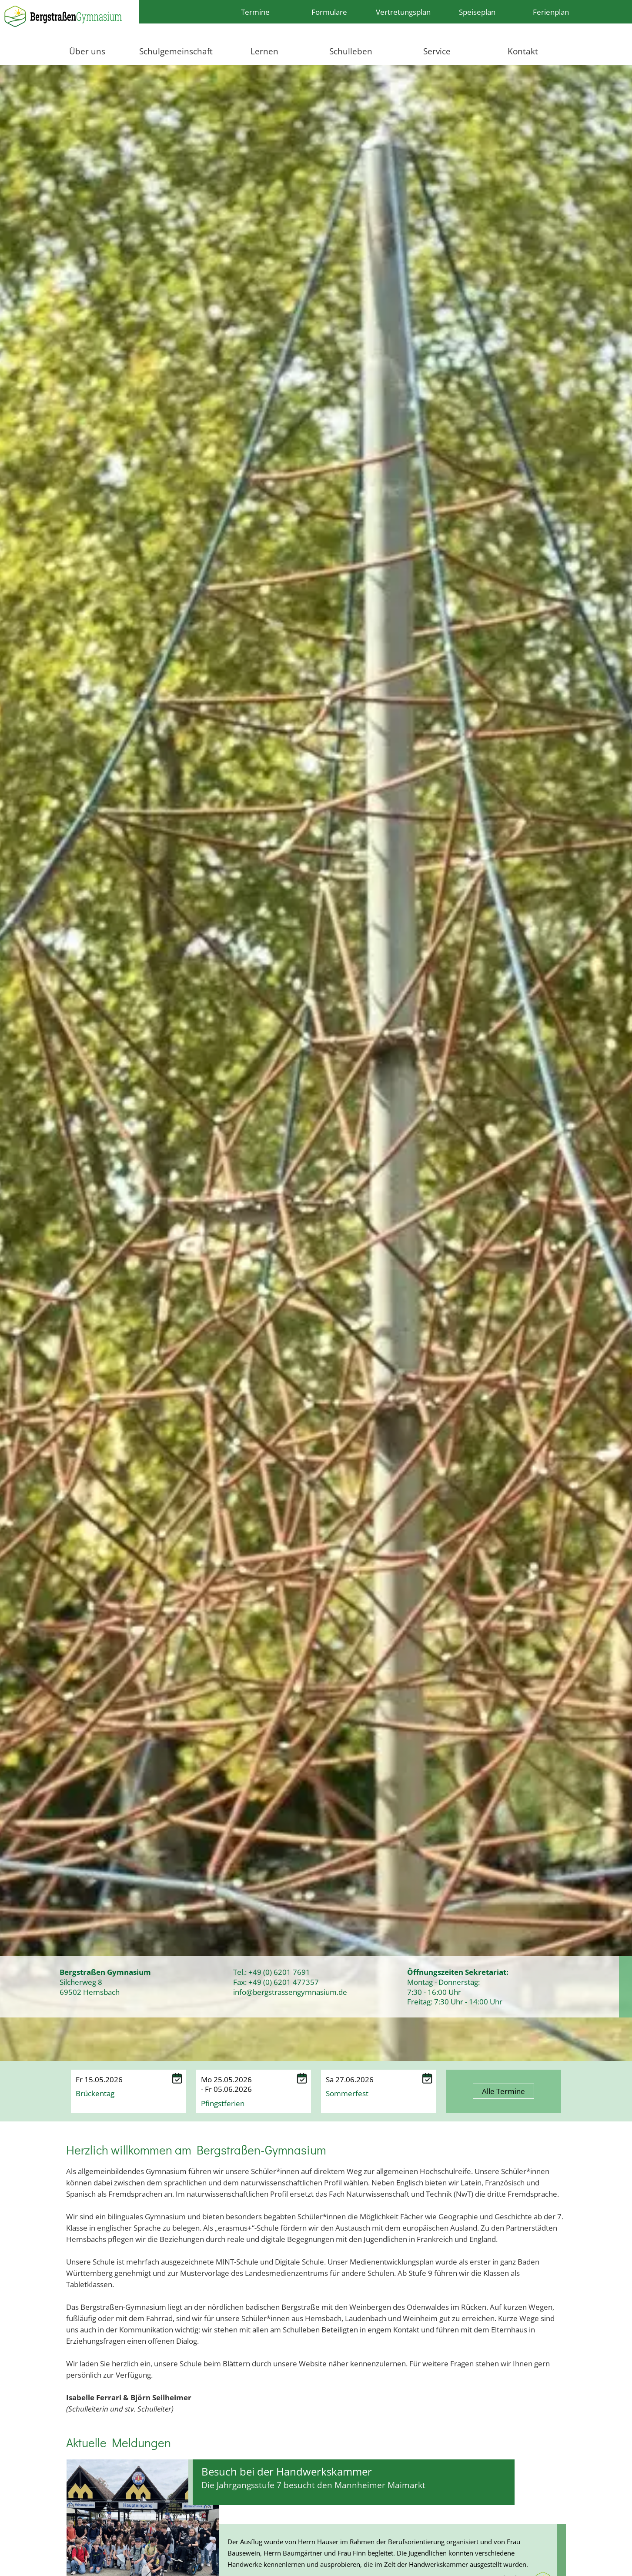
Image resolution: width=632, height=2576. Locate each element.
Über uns (87, 51)
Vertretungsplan (403, 12)
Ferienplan (551, 12)
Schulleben (350, 51)
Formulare (329, 12)
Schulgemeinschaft (176, 51)
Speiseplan (477, 12)
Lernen (264, 51)
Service (437, 51)
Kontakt (523, 51)
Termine (255, 12)
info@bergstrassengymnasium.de (290, 1992)
